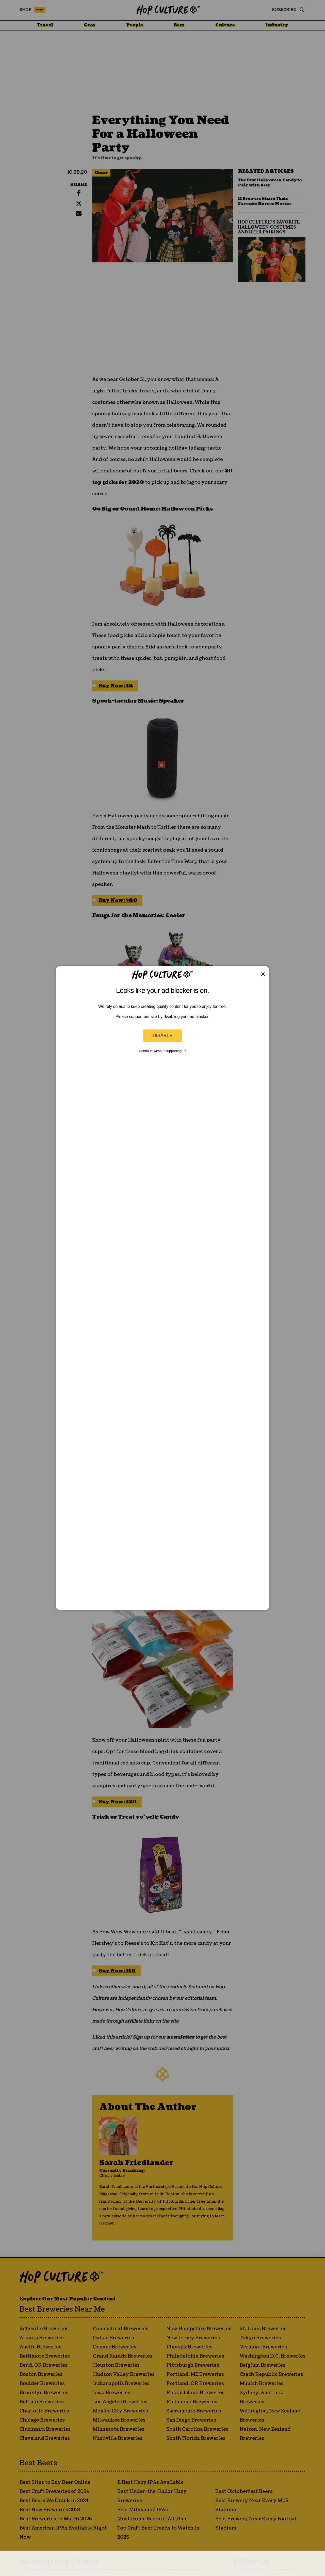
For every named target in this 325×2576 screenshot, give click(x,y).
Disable (162, 1035)
